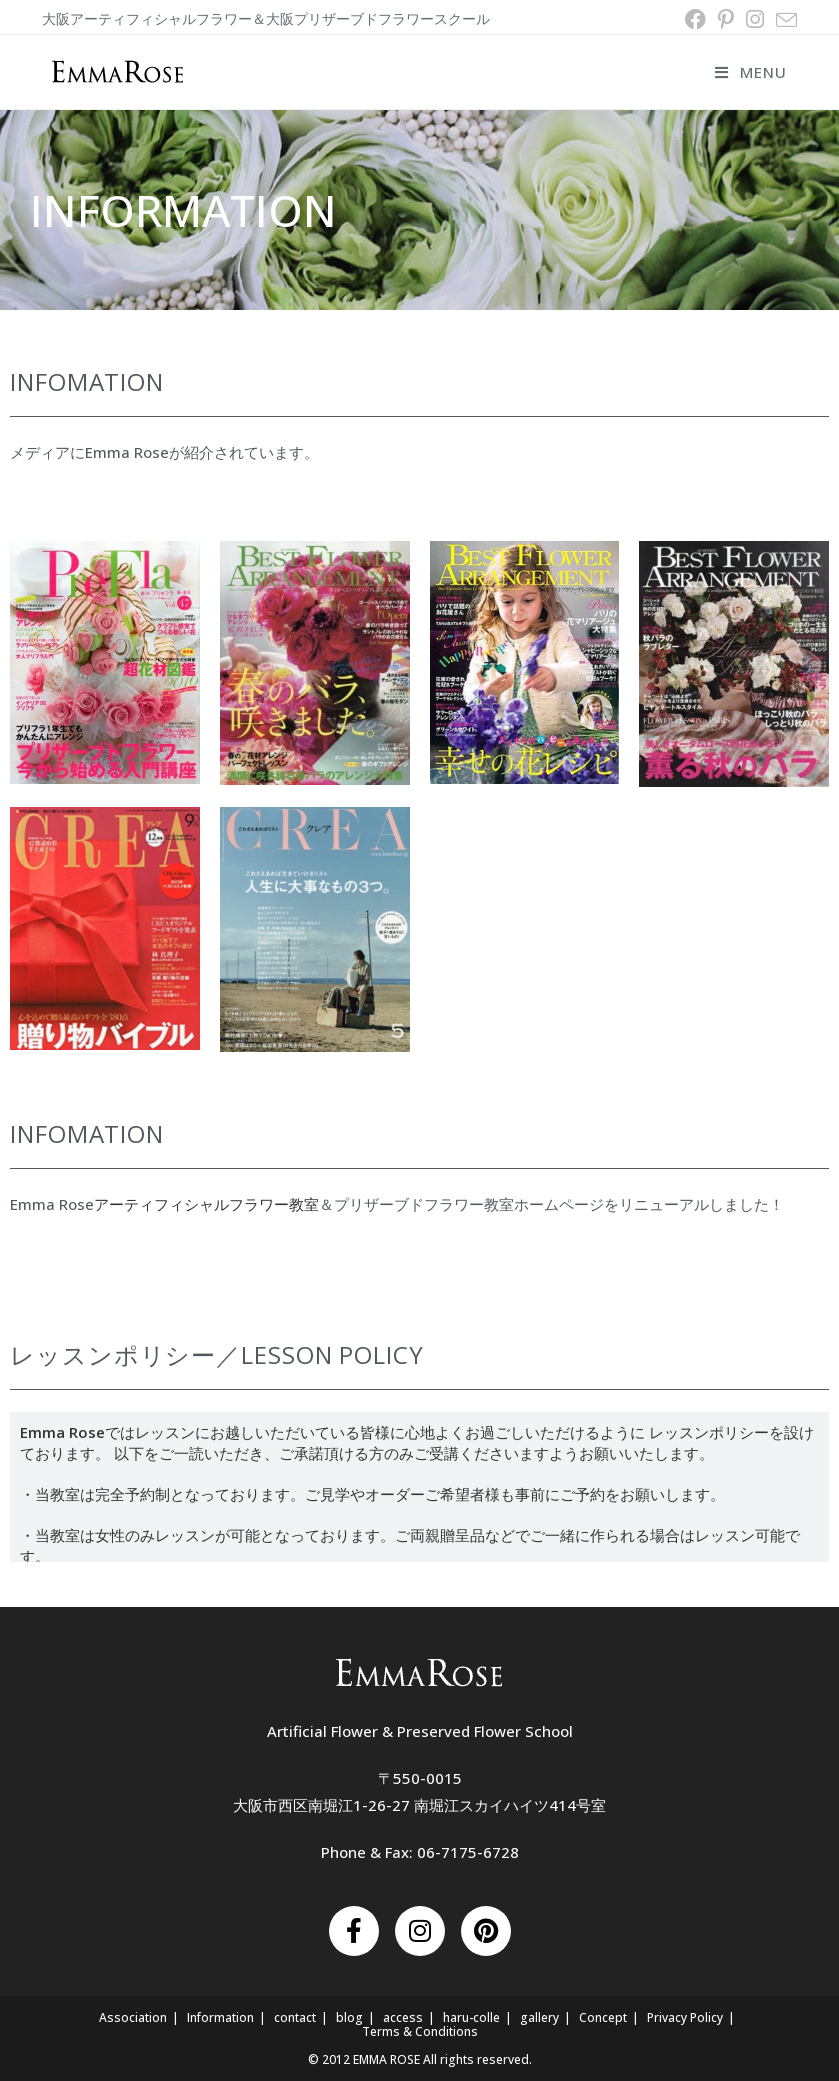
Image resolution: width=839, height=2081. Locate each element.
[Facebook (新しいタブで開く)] (695, 19)
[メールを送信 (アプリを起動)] (783, 20)
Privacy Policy (685, 2017)
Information (220, 2017)
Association (133, 2017)
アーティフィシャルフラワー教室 (206, 1204)
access (403, 2017)
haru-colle (471, 2017)
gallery (539, 2017)
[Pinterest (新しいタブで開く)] (726, 19)
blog (349, 2017)
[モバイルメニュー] (751, 72)
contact (295, 2017)
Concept (603, 2017)
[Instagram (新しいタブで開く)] (755, 19)
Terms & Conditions (420, 2031)
